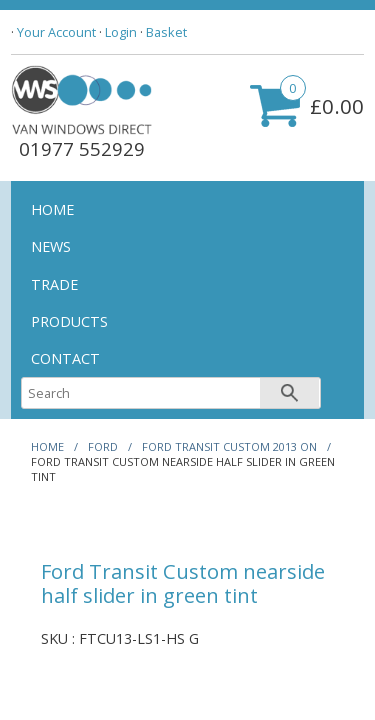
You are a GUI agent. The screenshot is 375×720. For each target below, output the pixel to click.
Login (121, 32)
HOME (52, 209)
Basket (166, 32)
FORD (103, 446)
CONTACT (65, 358)
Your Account (56, 32)
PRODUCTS (69, 321)
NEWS (51, 246)
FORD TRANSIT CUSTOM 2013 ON (229, 446)
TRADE (54, 284)
